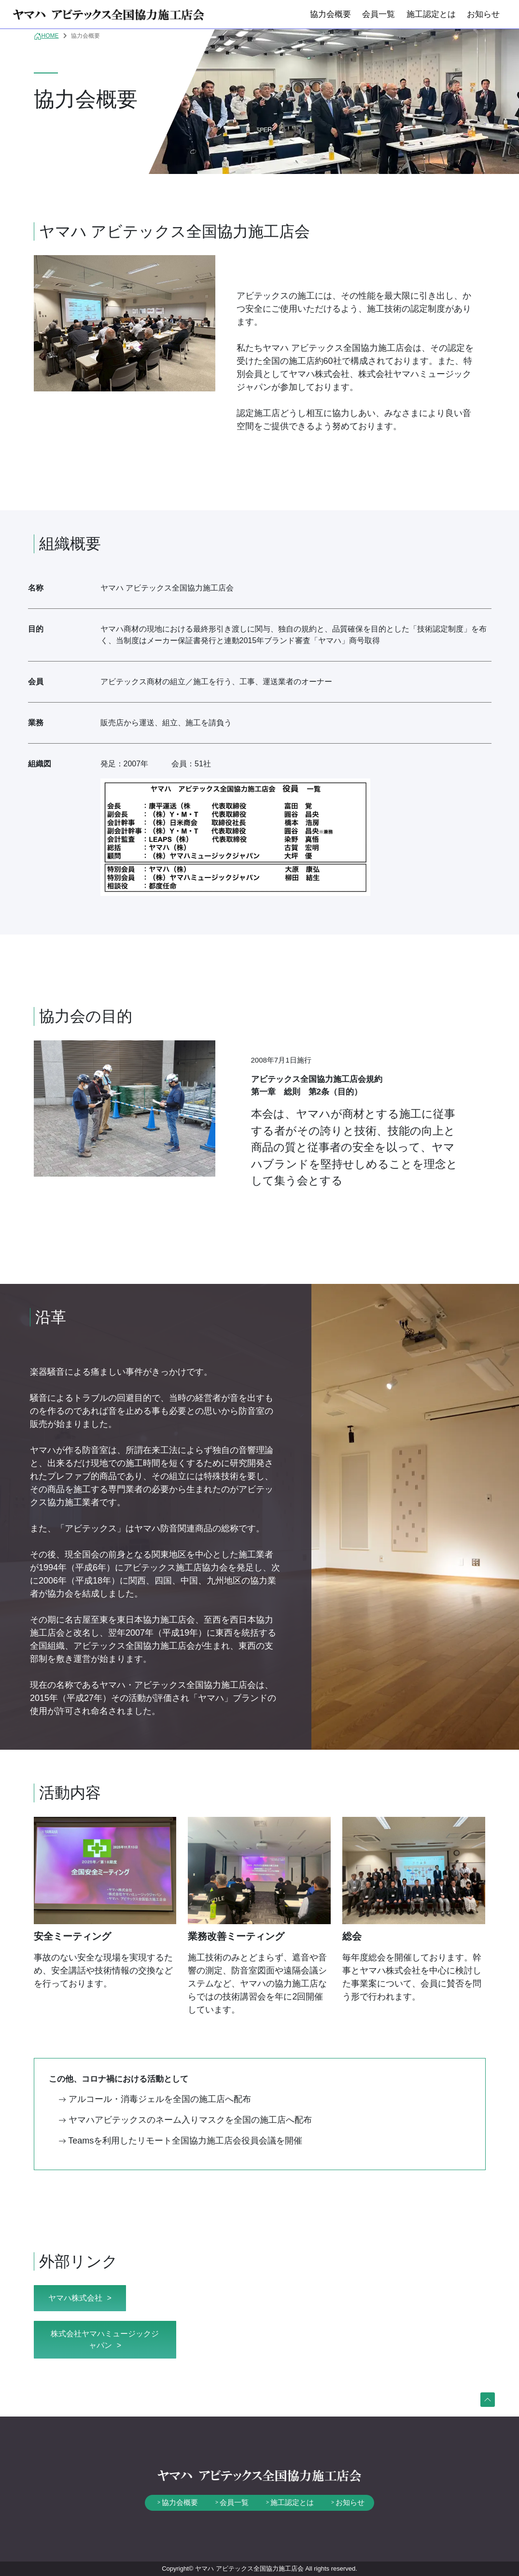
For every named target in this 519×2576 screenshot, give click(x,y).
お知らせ (483, 14)
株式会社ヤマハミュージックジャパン (105, 2339)
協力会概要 (330, 14)
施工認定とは (431, 14)
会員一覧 (378, 14)
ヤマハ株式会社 (75, 2298)
